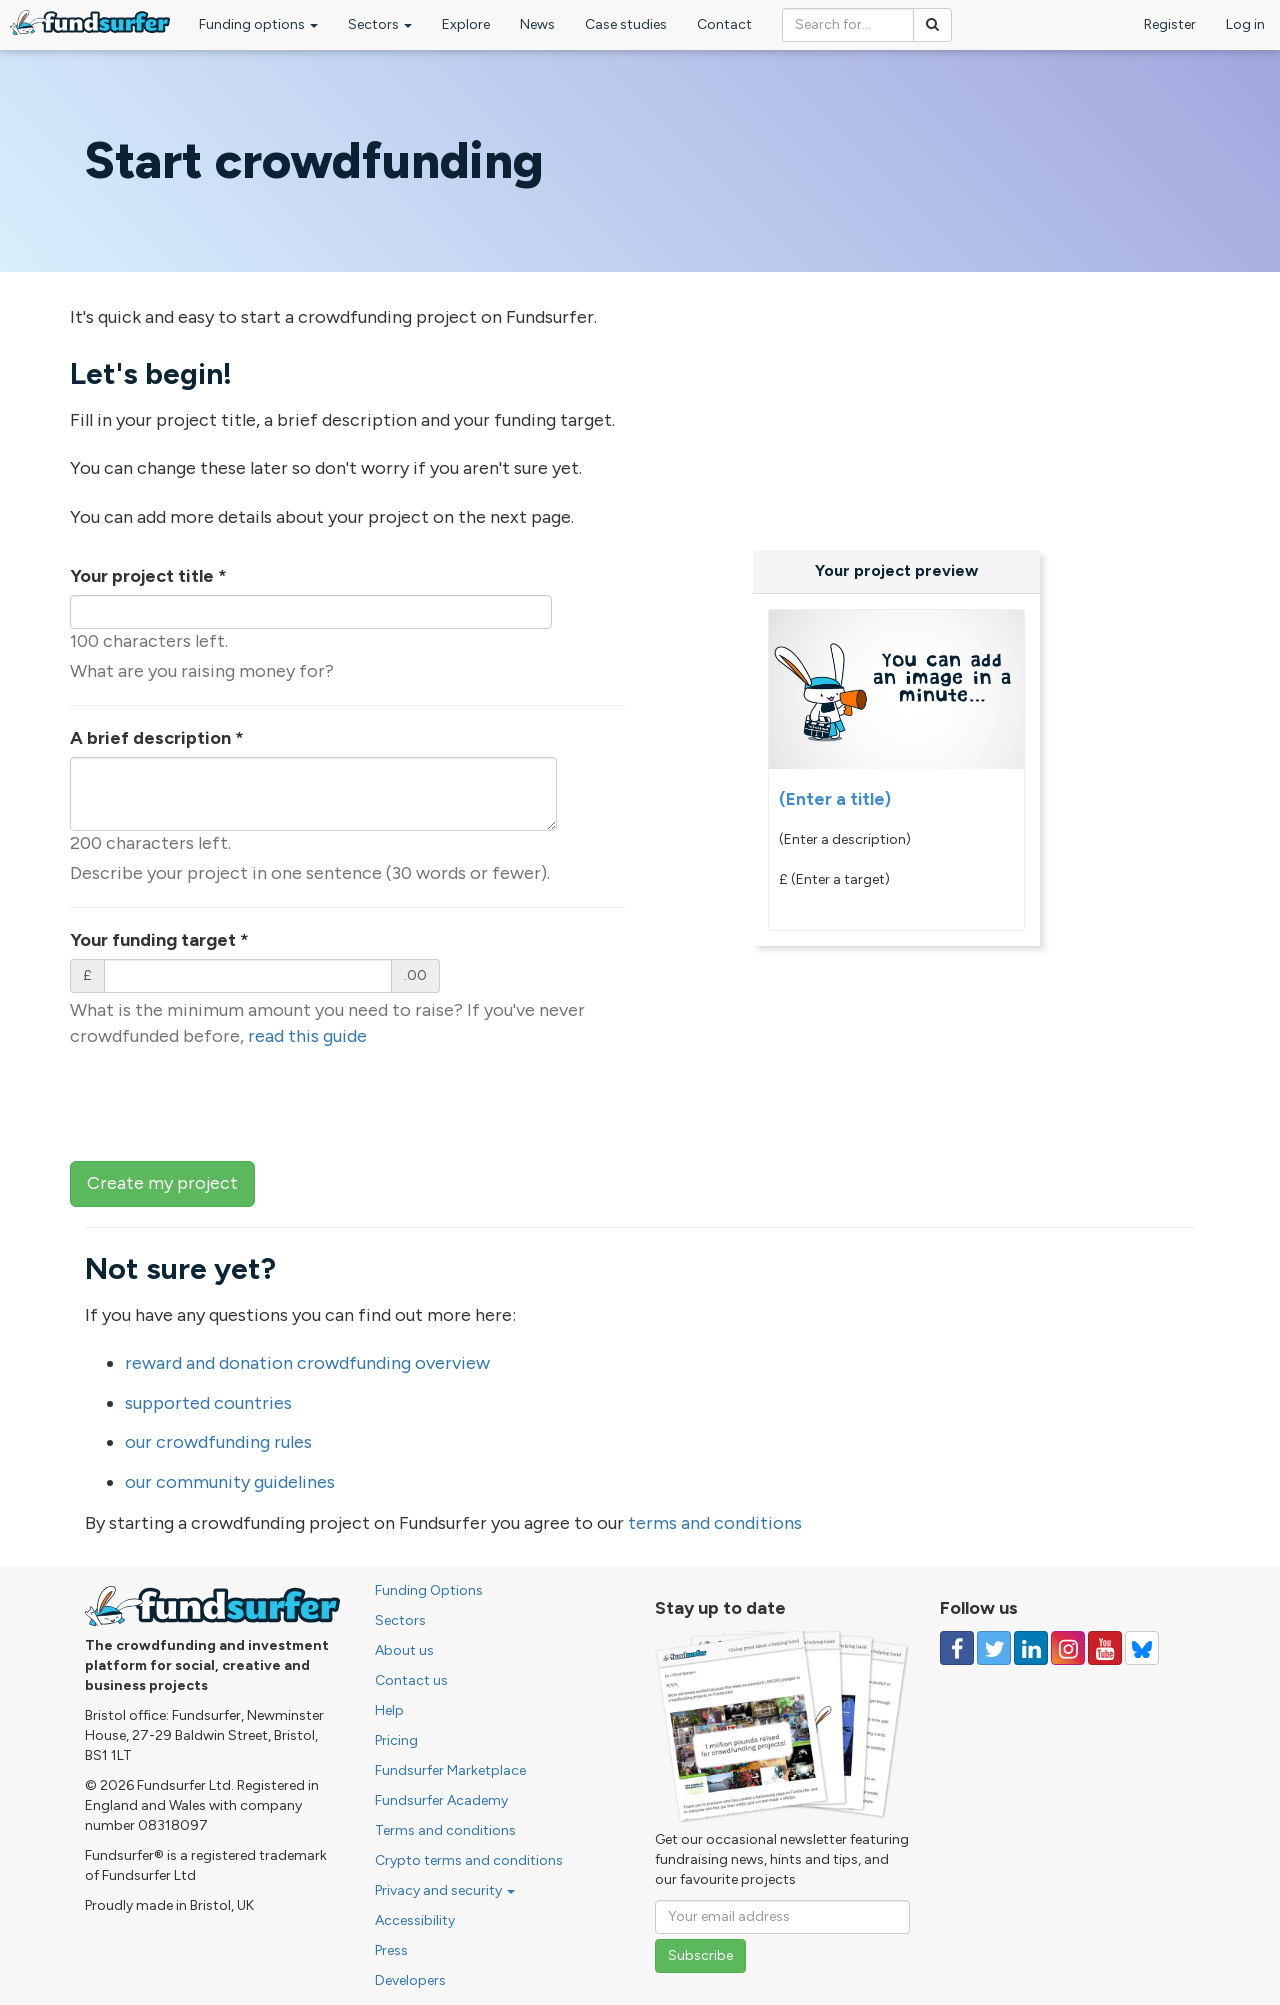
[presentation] (222, 1102)
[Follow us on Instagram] (1068, 1648)
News (537, 24)
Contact (724, 24)
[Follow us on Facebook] (957, 1648)
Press (391, 1950)
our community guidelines (230, 1482)
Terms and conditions (445, 1830)
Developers (410, 1980)
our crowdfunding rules (218, 1442)
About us (404, 1650)
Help (389, 1710)
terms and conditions (715, 1523)
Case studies (626, 24)
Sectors (380, 24)
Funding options (258, 24)
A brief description (157, 738)
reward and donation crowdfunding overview (307, 1363)
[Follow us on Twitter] (994, 1648)
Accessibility (415, 1920)
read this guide (307, 1036)
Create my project (162, 1183)
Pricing (396, 1740)
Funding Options (429, 1590)
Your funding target (159, 940)
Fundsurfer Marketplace (450, 1770)
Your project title (148, 576)
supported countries (208, 1403)
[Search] (932, 25)
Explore (466, 24)
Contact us (411, 1680)
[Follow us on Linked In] (1031, 1648)
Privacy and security (445, 1890)
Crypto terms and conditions (469, 1860)
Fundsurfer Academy (441, 1800)
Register (1170, 24)
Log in (1245, 24)
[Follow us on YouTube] (1105, 1648)
